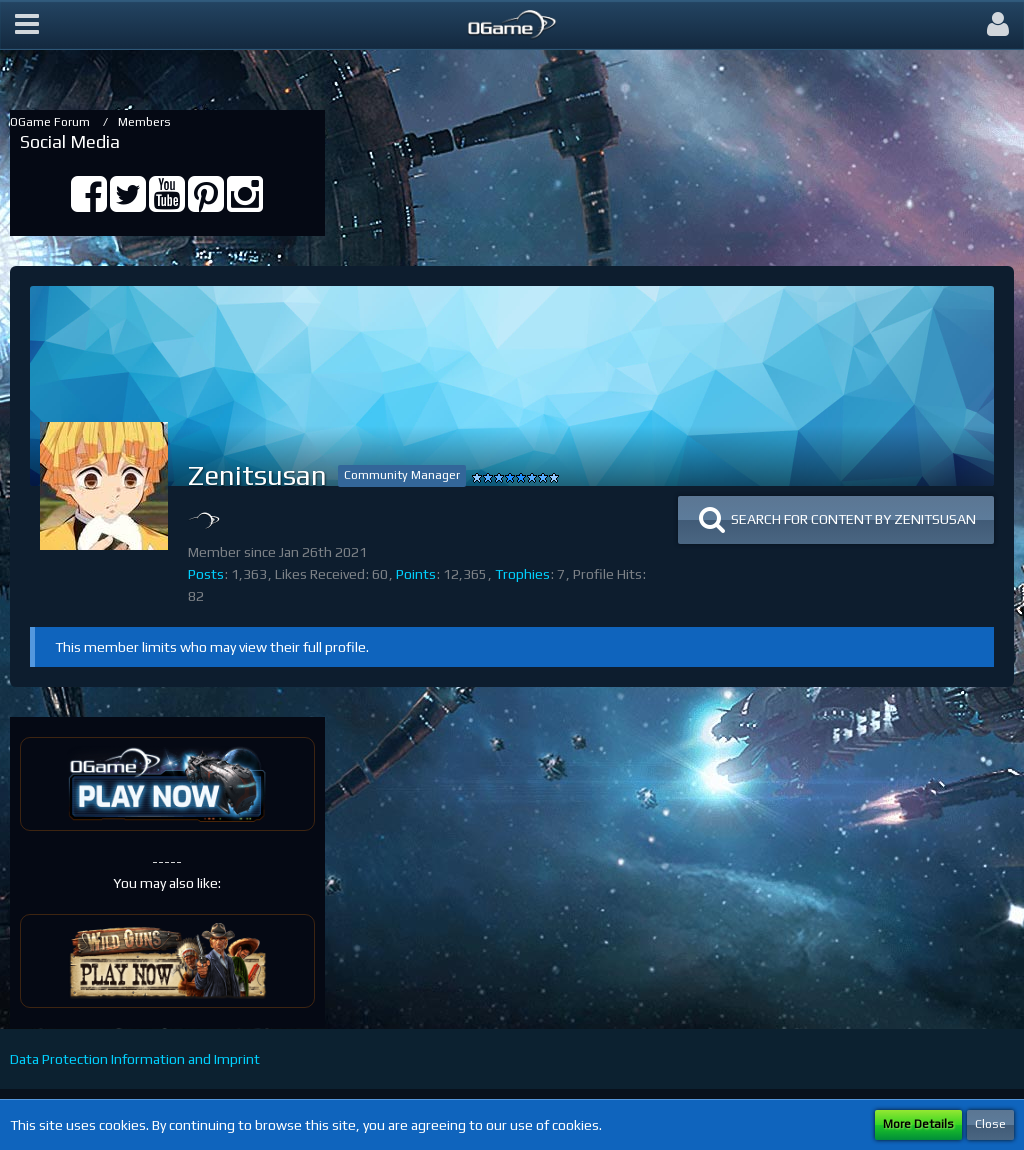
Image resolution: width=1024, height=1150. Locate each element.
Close (990, 1124)
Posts (206, 574)
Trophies (522, 574)
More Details (918, 1124)
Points (416, 574)
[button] (27, 25)
